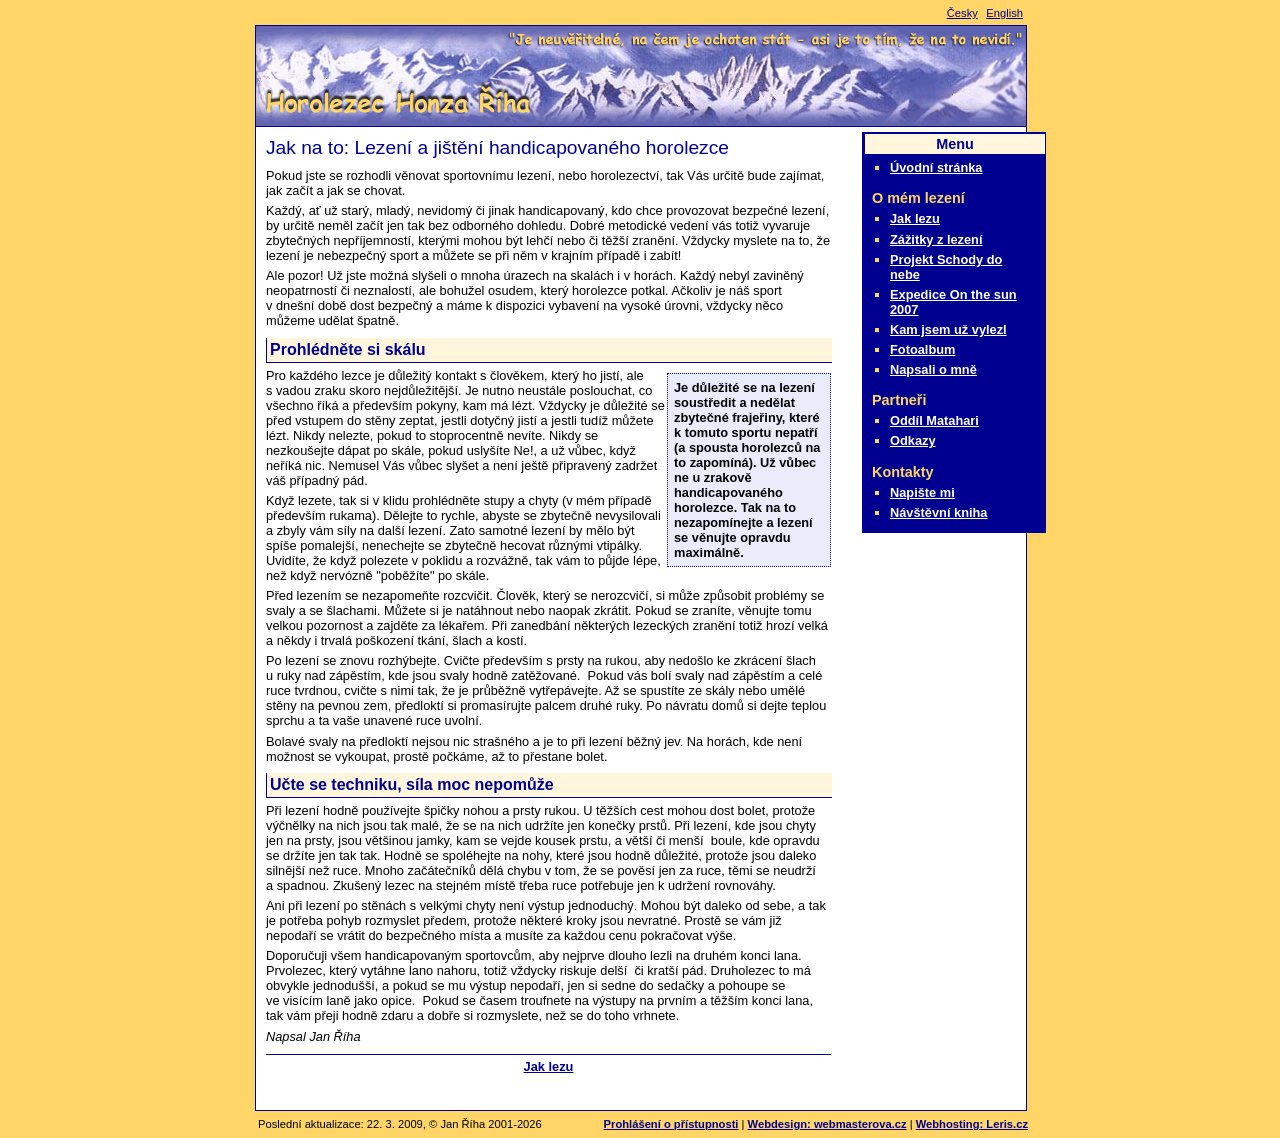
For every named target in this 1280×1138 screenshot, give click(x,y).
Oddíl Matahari (934, 420)
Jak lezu (549, 1066)
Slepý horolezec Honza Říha (394, 102)
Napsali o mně (933, 369)
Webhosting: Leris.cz (972, 1124)
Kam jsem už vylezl (948, 329)
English (1004, 13)
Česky (962, 13)
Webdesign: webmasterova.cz (827, 1124)
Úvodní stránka (936, 167)
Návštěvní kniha (938, 512)
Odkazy (913, 440)
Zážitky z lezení (936, 239)
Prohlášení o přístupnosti (671, 1124)
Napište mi (922, 492)
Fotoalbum (922, 349)
